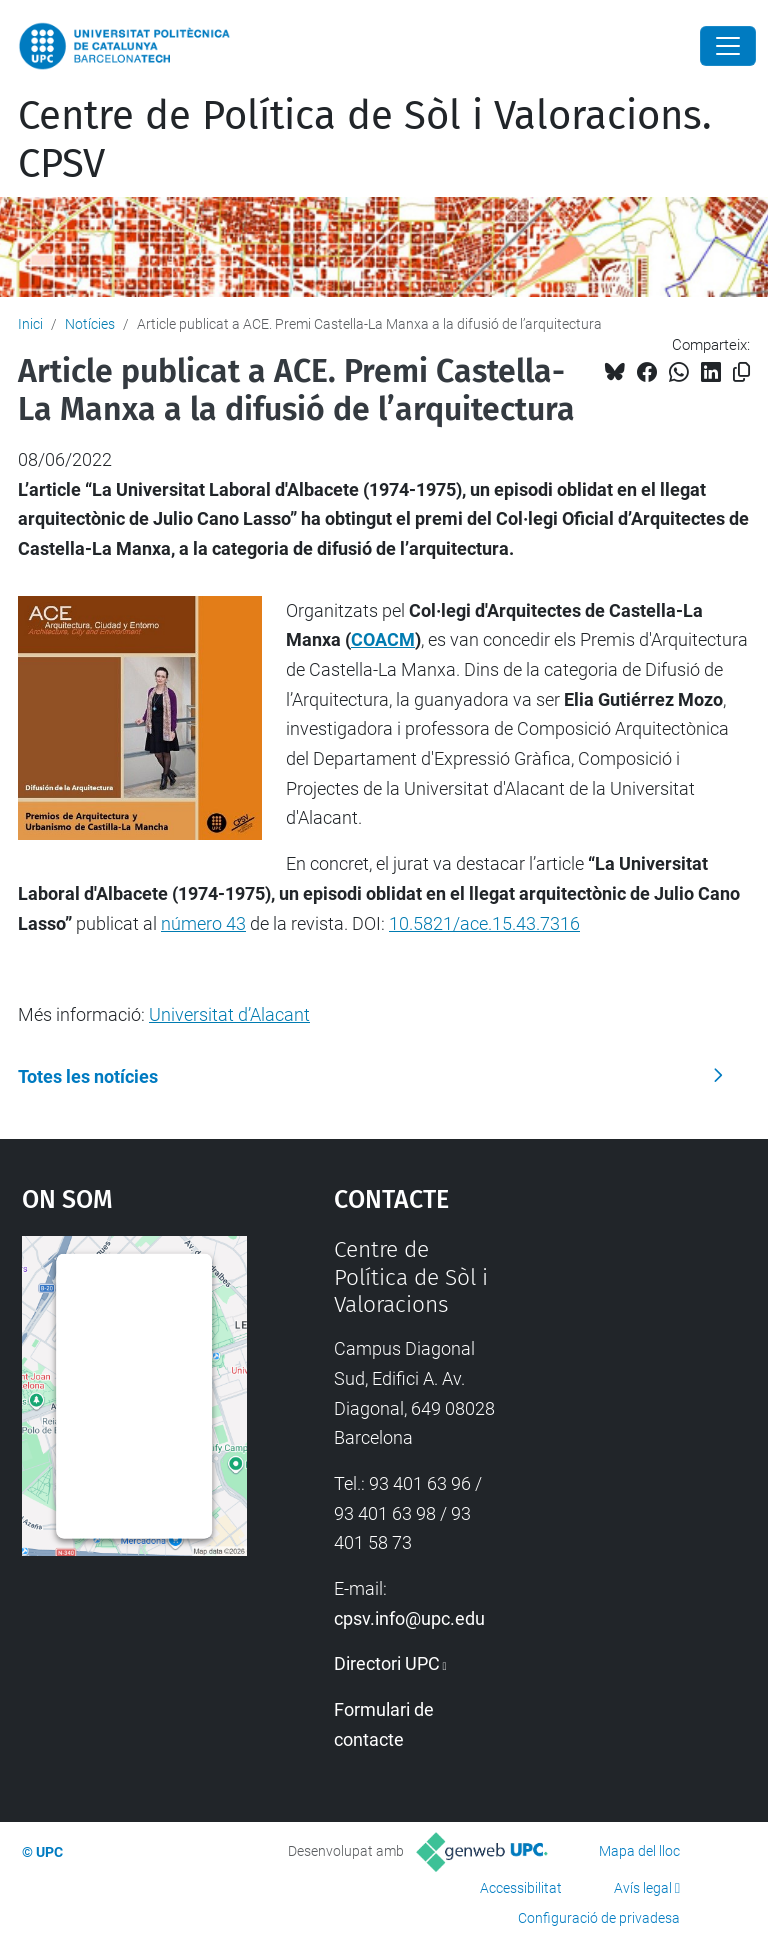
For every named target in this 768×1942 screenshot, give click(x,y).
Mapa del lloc (639, 1851)
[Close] (728, 46)
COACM (383, 639)
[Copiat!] (741, 372)
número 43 (203, 923)
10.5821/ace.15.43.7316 (484, 923)
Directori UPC (387, 1663)
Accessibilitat (521, 1888)
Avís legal (643, 1888)
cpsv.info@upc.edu (409, 1618)
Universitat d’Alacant (229, 1014)
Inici (30, 324)
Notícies (90, 324)
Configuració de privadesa (599, 1918)
